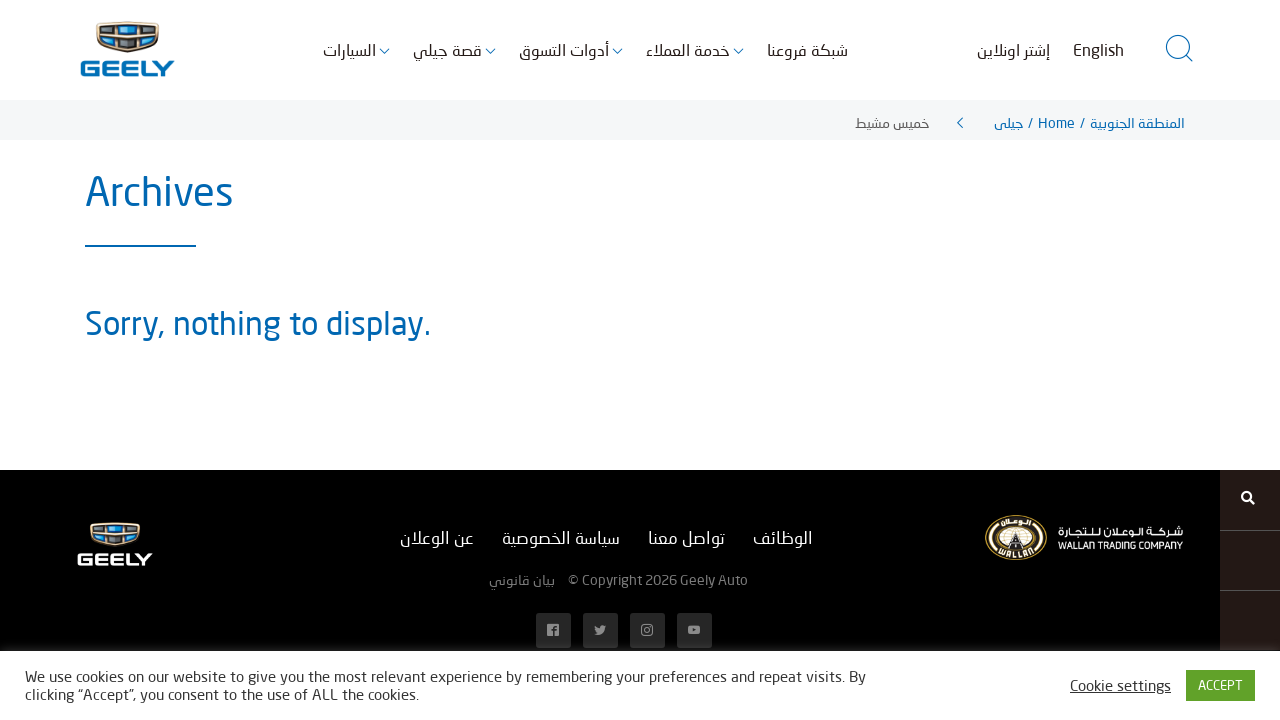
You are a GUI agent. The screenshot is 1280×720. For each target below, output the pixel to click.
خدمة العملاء (688, 49)
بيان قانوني (522, 579)
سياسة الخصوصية (561, 537)
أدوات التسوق (564, 49)
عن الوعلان (437, 537)
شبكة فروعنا (807, 49)
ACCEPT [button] (1220, 685)
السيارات (349, 49)
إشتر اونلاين (1013, 49)
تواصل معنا (686, 537)
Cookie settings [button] (1120, 685)
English (1098, 49)
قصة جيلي (447, 49)
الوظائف (783, 537)
